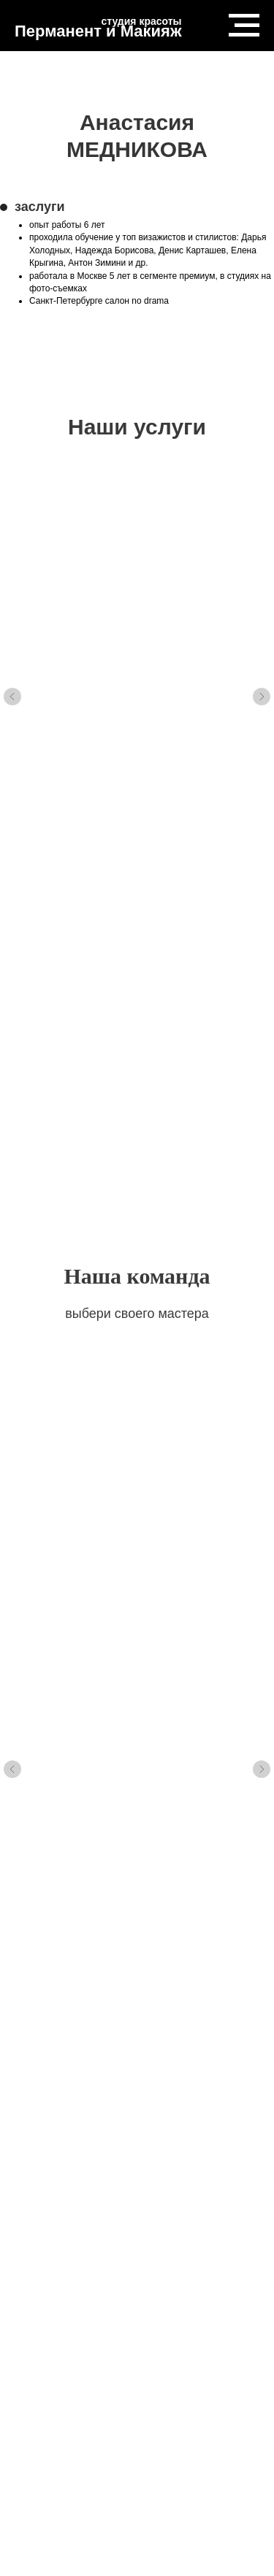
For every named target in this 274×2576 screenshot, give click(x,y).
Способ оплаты (137, 2410)
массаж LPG (98, 676)
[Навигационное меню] (244, 25)
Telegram (110, 2372)
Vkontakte (46, 2372)
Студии (234, 2372)
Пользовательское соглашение (137, 2429)
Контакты (174, 2372)
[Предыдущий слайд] (12, 633)
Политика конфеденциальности (137, 2391)
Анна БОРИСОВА (117, 1246)
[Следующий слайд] (261, 633)
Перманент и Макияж (98, 31)
